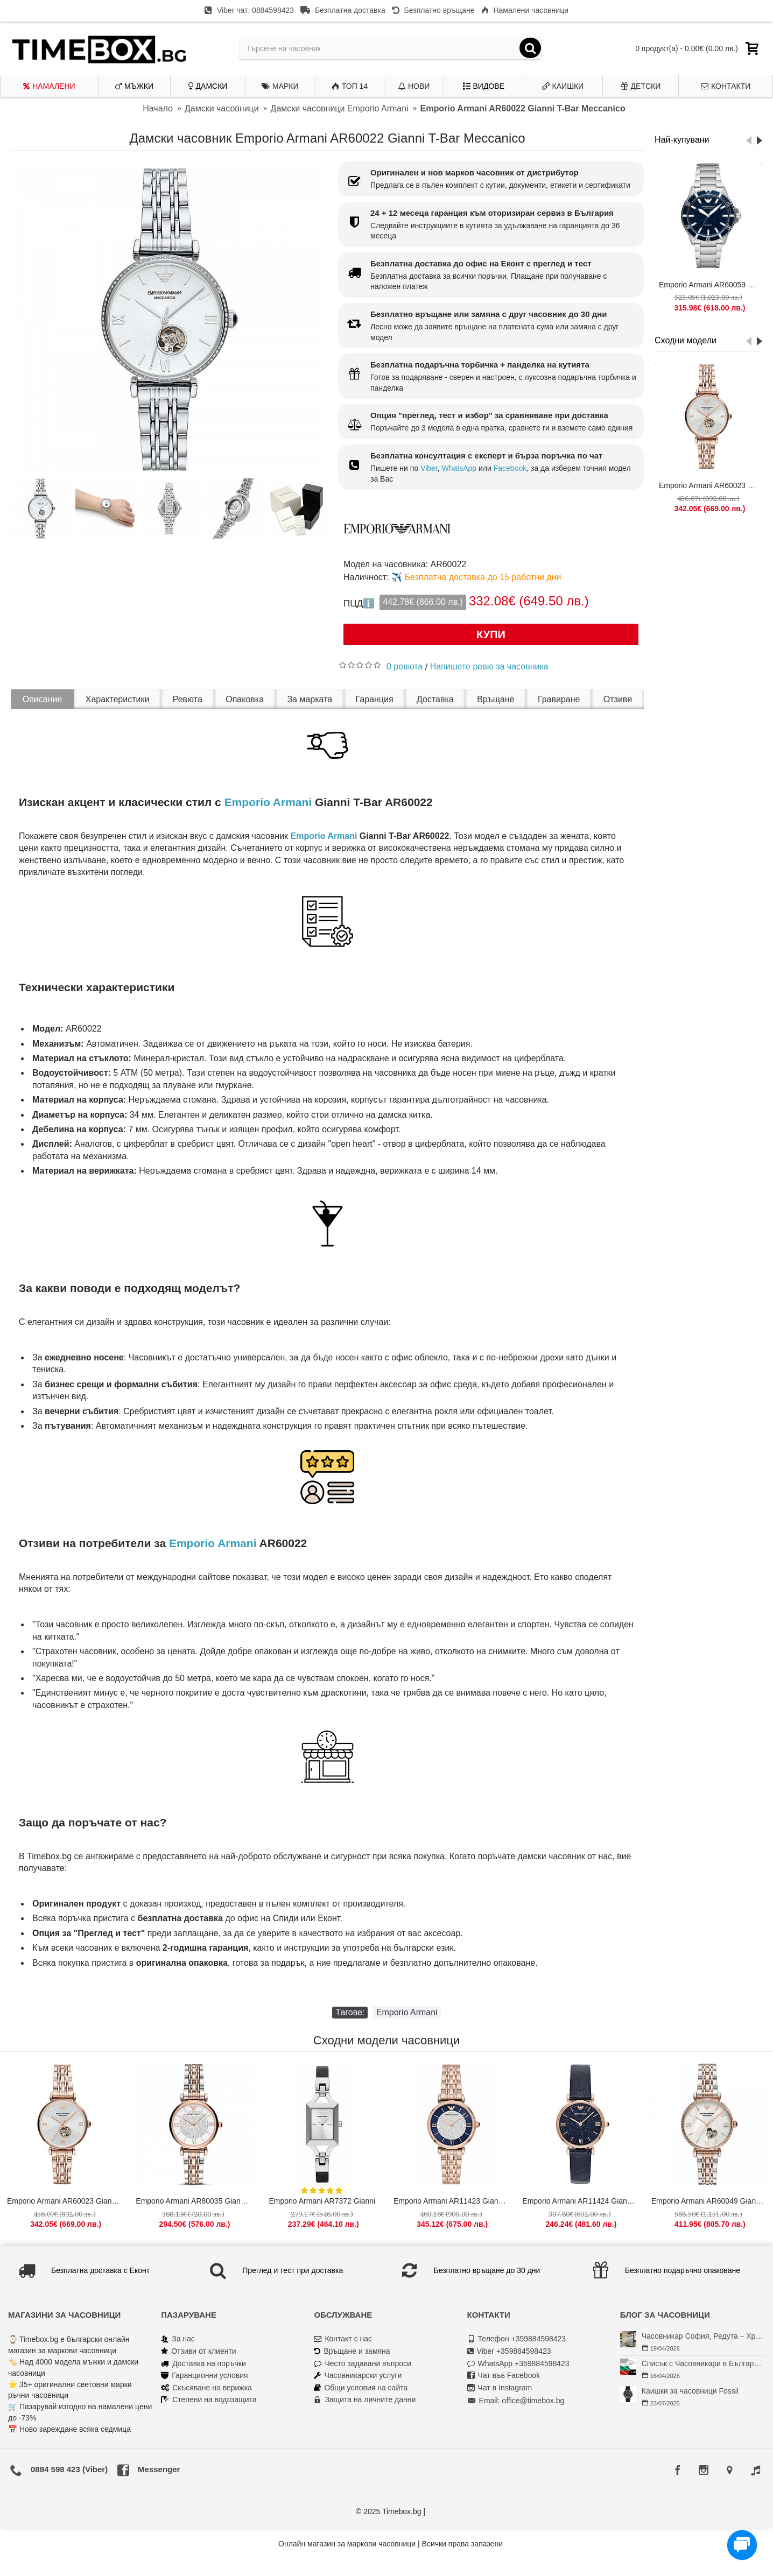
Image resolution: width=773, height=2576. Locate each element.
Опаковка (245, 699)
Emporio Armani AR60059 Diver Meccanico (710, 284)
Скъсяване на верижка (206, 2387)
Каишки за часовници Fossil (690, 2391)
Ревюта (187, 699)
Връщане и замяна (352, 2351)
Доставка (435, 699)
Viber (429, 468)
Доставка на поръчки (203, 2363)
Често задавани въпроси (362, 2363)
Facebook (510, 468)
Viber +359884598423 (509, 2351)
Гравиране (559, 699)
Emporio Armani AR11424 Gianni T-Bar (581, 2201)
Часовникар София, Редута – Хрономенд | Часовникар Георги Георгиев (703, 2336)
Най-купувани (682, 139)
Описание (42, 699)
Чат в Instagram (499, 2387)
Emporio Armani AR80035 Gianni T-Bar (195, 2201)
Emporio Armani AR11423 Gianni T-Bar (452, 2201)
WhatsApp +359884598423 (518, 2363)
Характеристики (118, 699)
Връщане (495, 699)
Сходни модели (685, 340)
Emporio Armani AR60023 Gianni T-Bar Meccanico (710, 485)
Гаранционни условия (204, 2375)
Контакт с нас (343, 2339)
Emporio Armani (268, 802)
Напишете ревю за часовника (489, 666)
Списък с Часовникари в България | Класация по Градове (703, 2363)
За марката (309, 699)
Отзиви (617, 699)
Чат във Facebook (503, 2375)
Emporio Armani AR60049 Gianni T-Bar (710, 2201)
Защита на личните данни (365, 2399)
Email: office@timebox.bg (516, 2401)
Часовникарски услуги (358, 2375)
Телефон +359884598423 (516, 2339)
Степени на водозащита (209, 2399)
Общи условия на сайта (360, 2387)
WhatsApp (459, 468)
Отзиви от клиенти (198, 2351)
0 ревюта (404, 666)
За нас (178, 2339)
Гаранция (374, 699)
